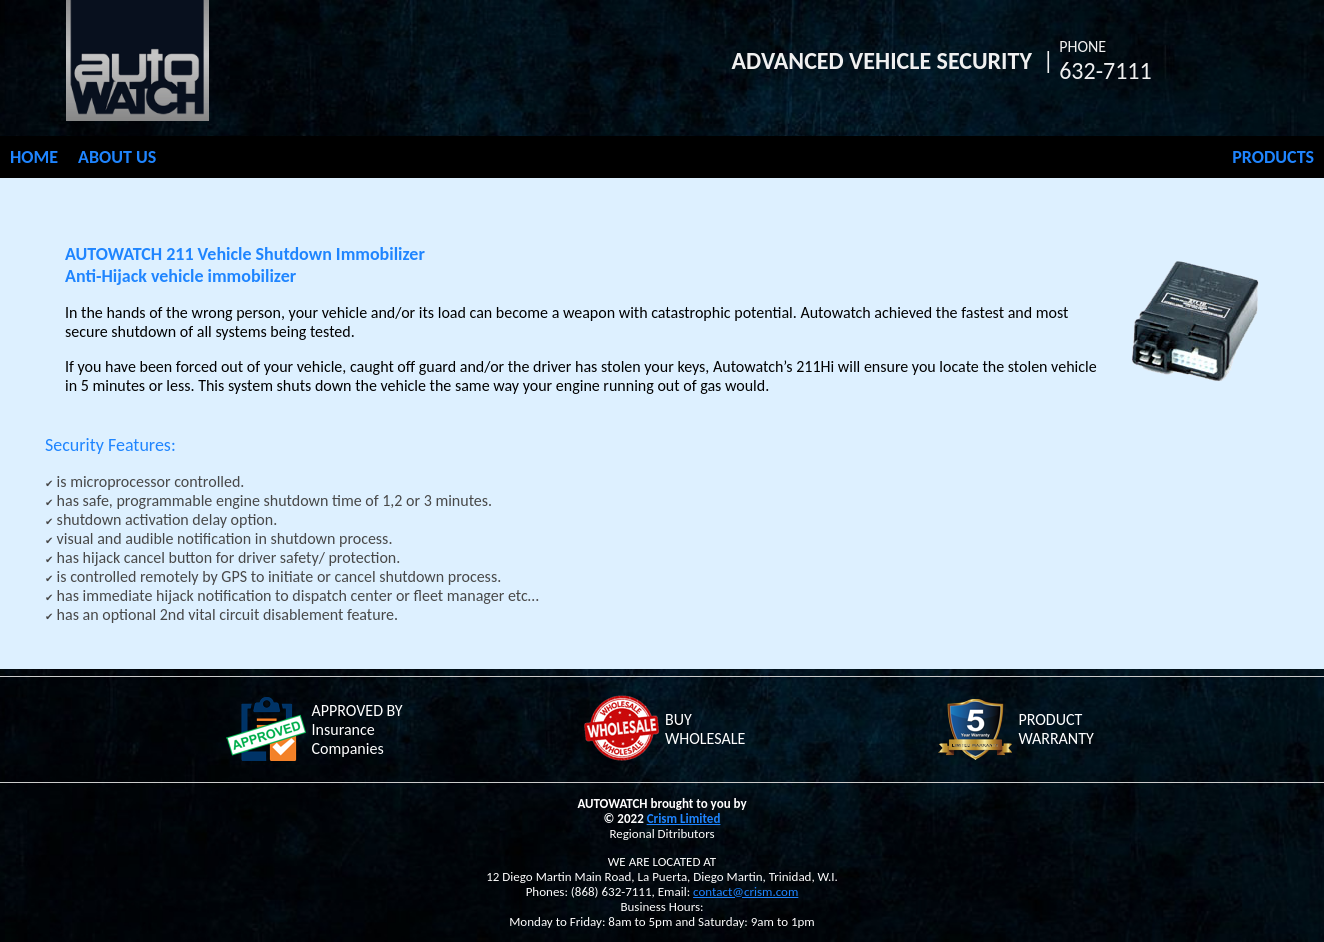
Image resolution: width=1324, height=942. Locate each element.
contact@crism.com (745, 891)
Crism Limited (684, 818)
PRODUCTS (1273, 157)
